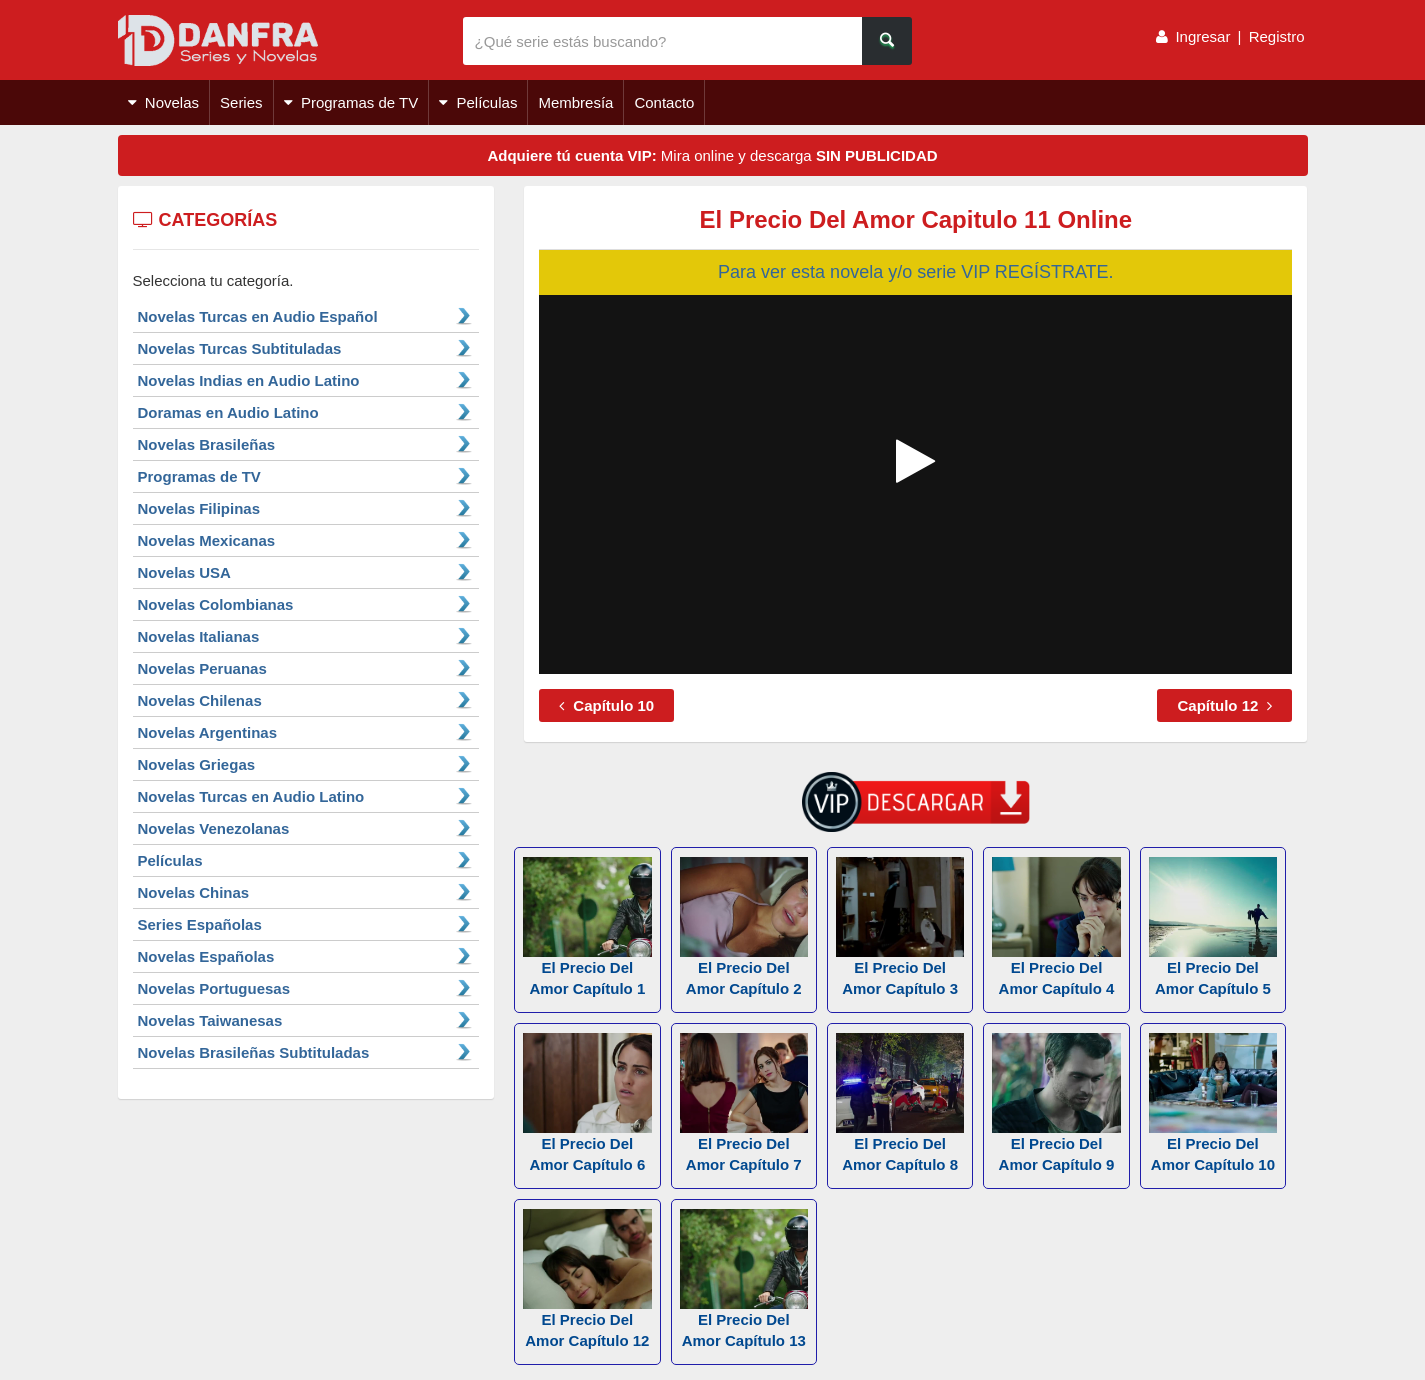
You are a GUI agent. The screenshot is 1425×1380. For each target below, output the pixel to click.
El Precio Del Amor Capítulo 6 (587, 1103)
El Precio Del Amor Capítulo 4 (1056, 927)
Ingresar (1202, 36)
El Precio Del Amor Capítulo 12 (587, 1279)
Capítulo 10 (606, 705)
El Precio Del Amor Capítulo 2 (744, 927)
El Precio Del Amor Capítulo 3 (900, 927)
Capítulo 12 (1224, 705)
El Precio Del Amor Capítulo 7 (744, 1103)
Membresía (575, 102)
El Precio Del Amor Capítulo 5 (1213, 927)
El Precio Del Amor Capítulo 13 (744, 1279)
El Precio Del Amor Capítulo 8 (900, 1103)
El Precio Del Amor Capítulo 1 (587, 927)
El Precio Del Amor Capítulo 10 (1213, 1103)
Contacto (664, 102)
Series (241, 102)
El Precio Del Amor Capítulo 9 (1056, 1103)
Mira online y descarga (712, 155)
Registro (1277, 36)
